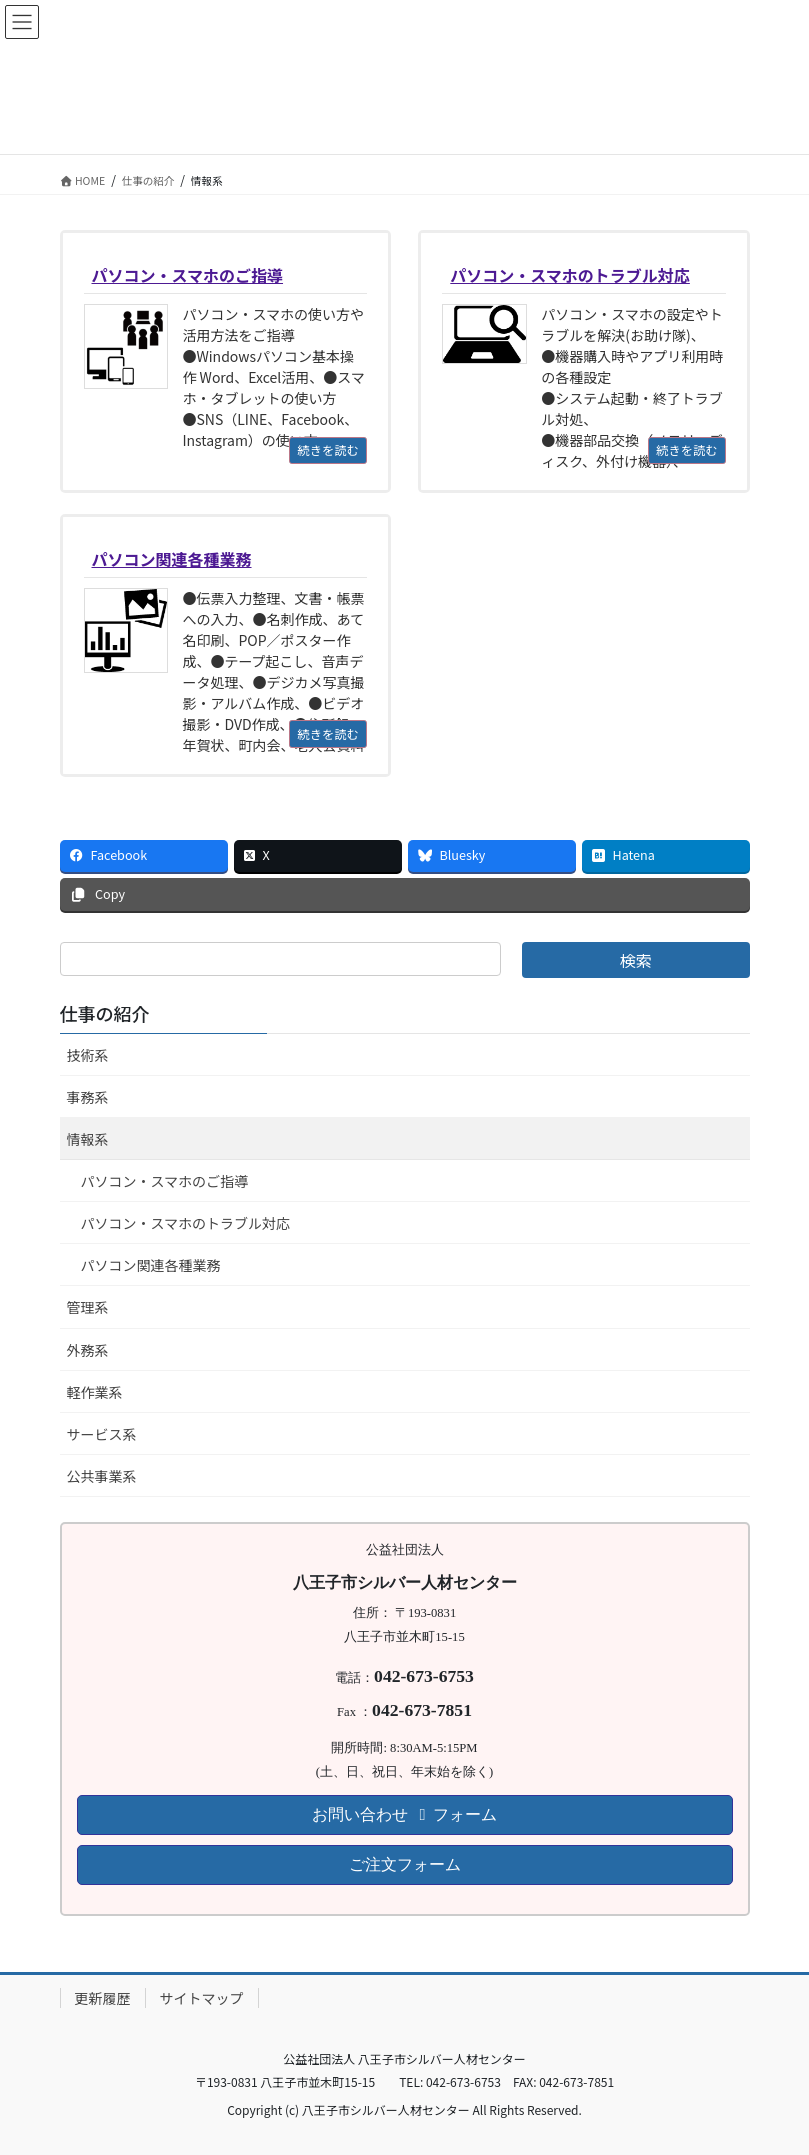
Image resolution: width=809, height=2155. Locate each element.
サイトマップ (202, 1998)
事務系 (88, 1097)
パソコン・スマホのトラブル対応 (186, 1223)
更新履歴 (103, 1998)
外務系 (88, 1350)
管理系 (88, 1307)
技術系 (88, 1055)
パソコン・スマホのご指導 (165, 1181)
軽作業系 (95, 1392)
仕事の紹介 (105, 1013)
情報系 (88, 1139)
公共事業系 (102, 1476)
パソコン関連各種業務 (151, 1265)
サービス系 (102, 1434)
